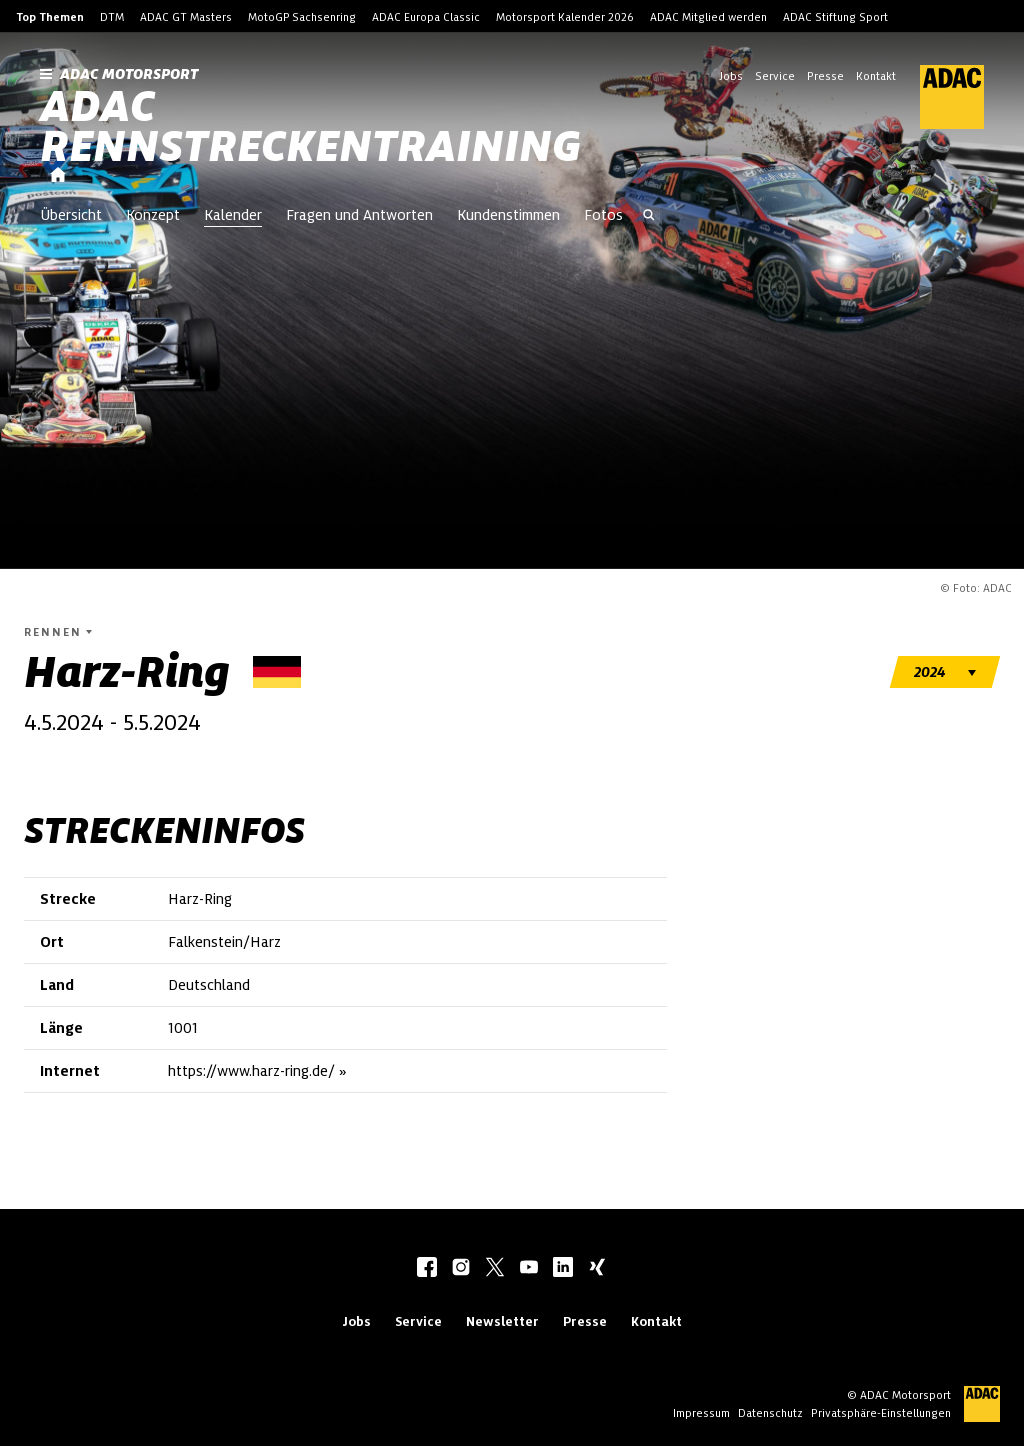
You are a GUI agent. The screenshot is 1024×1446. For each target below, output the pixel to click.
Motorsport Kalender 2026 (565, 17)
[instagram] (461, 1269)
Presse (825, 76)
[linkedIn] (563, 1269)
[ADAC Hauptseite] (940, 97)
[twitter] (495, 1269)
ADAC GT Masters (186, 17)
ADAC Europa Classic (426, 17)
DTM (112, 17)
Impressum (701, 1413)
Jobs (731, 76)
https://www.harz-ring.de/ (251, 1071)
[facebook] (427, 1269)
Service (775, 76)
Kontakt (876, 76)
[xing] (597, 1269)
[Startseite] (58, 175)
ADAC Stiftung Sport (835, 17)
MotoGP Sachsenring (302, 17)
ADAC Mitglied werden (708, 17)
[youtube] (529, 1269)
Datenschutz (770, 1413)
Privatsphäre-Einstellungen (881, 1413)
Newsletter (502, 1321)
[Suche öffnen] (649, 217)
